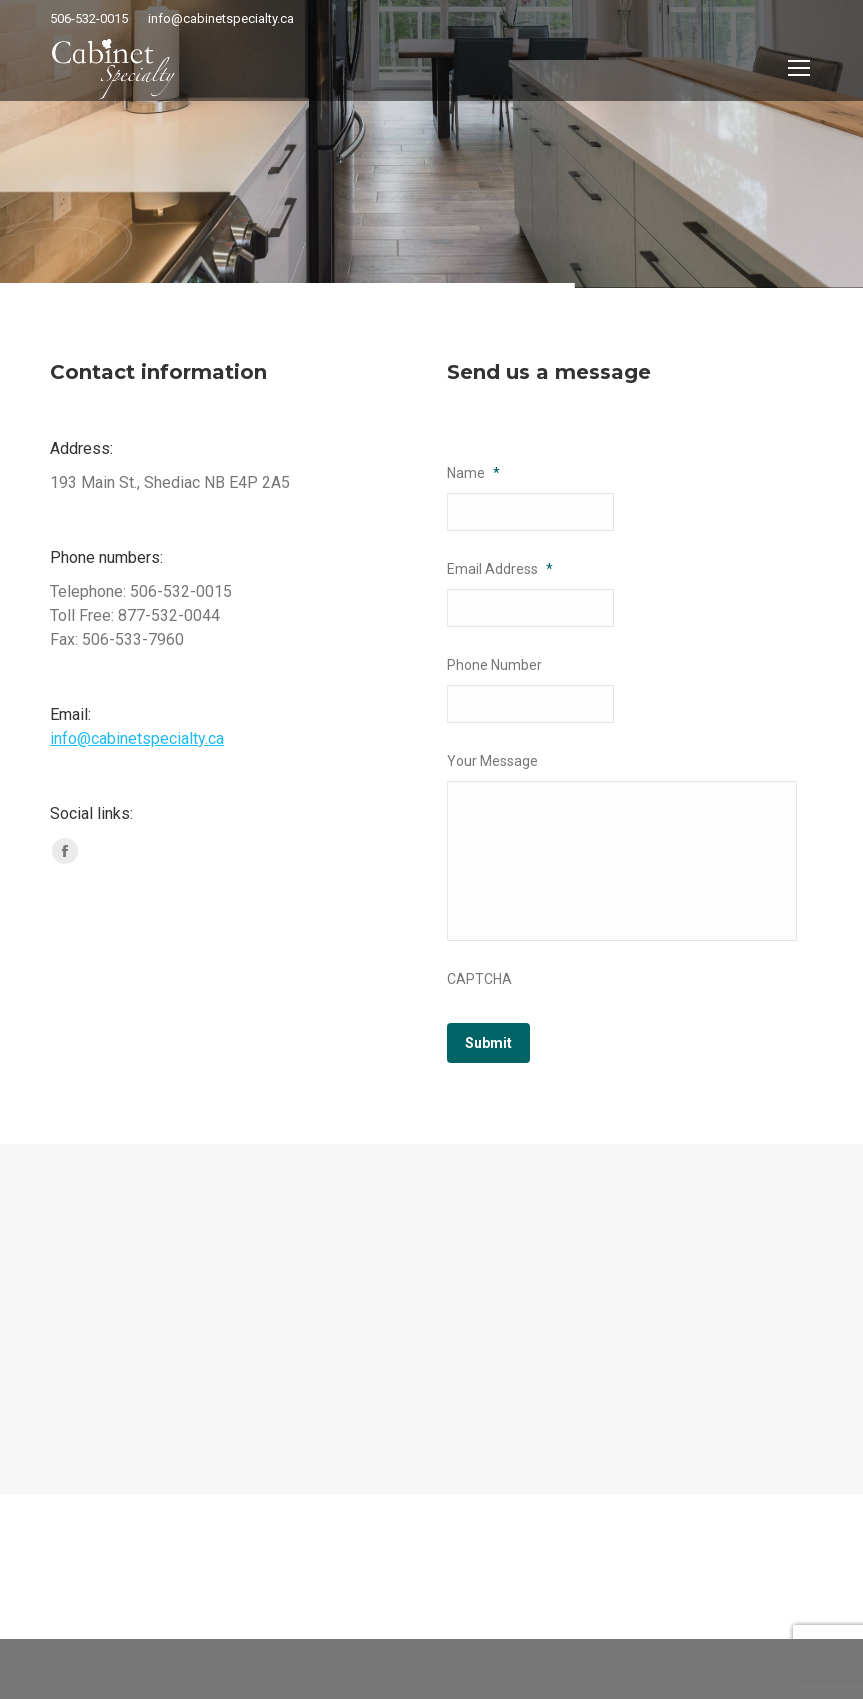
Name (473, 473)
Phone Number (494, 665)
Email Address (500, 569)
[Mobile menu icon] (799, 68)
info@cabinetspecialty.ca (137, 738)
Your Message (492, 761)
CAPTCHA (479, 979)
